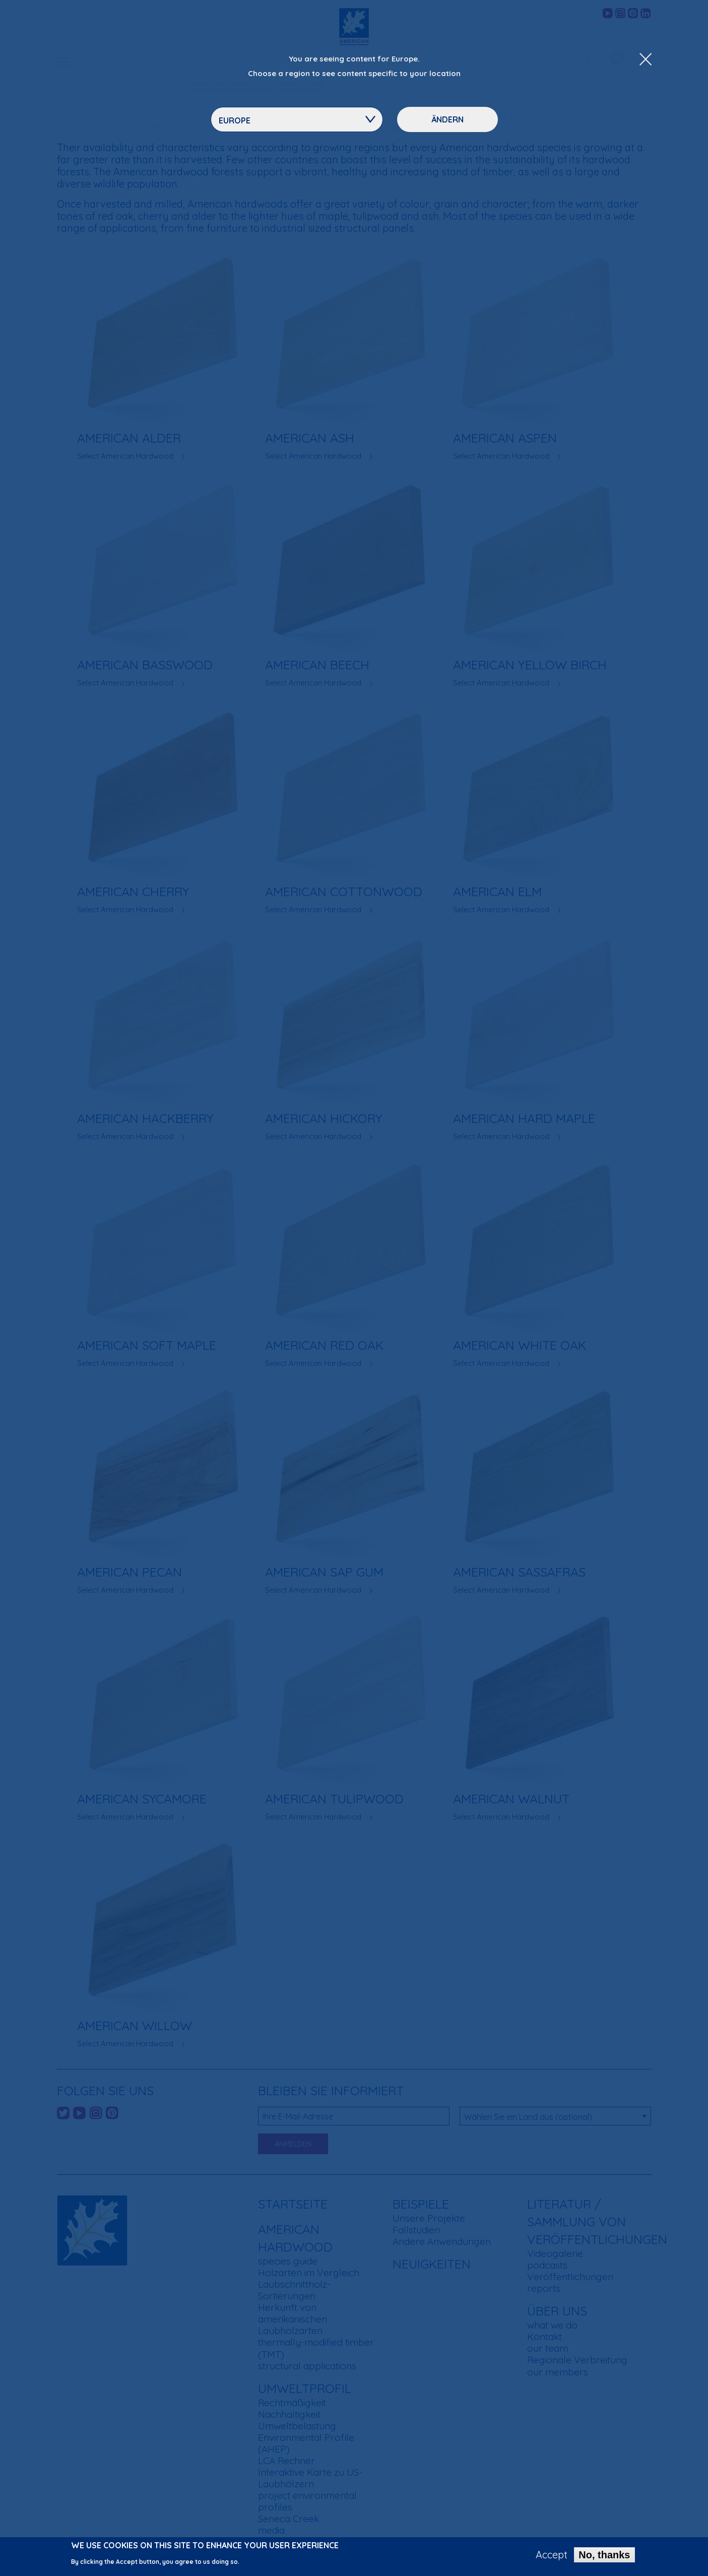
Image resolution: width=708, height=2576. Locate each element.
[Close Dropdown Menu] (645, 60)
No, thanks (604, 2555)
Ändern (447, 119)
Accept (551, 2556)
